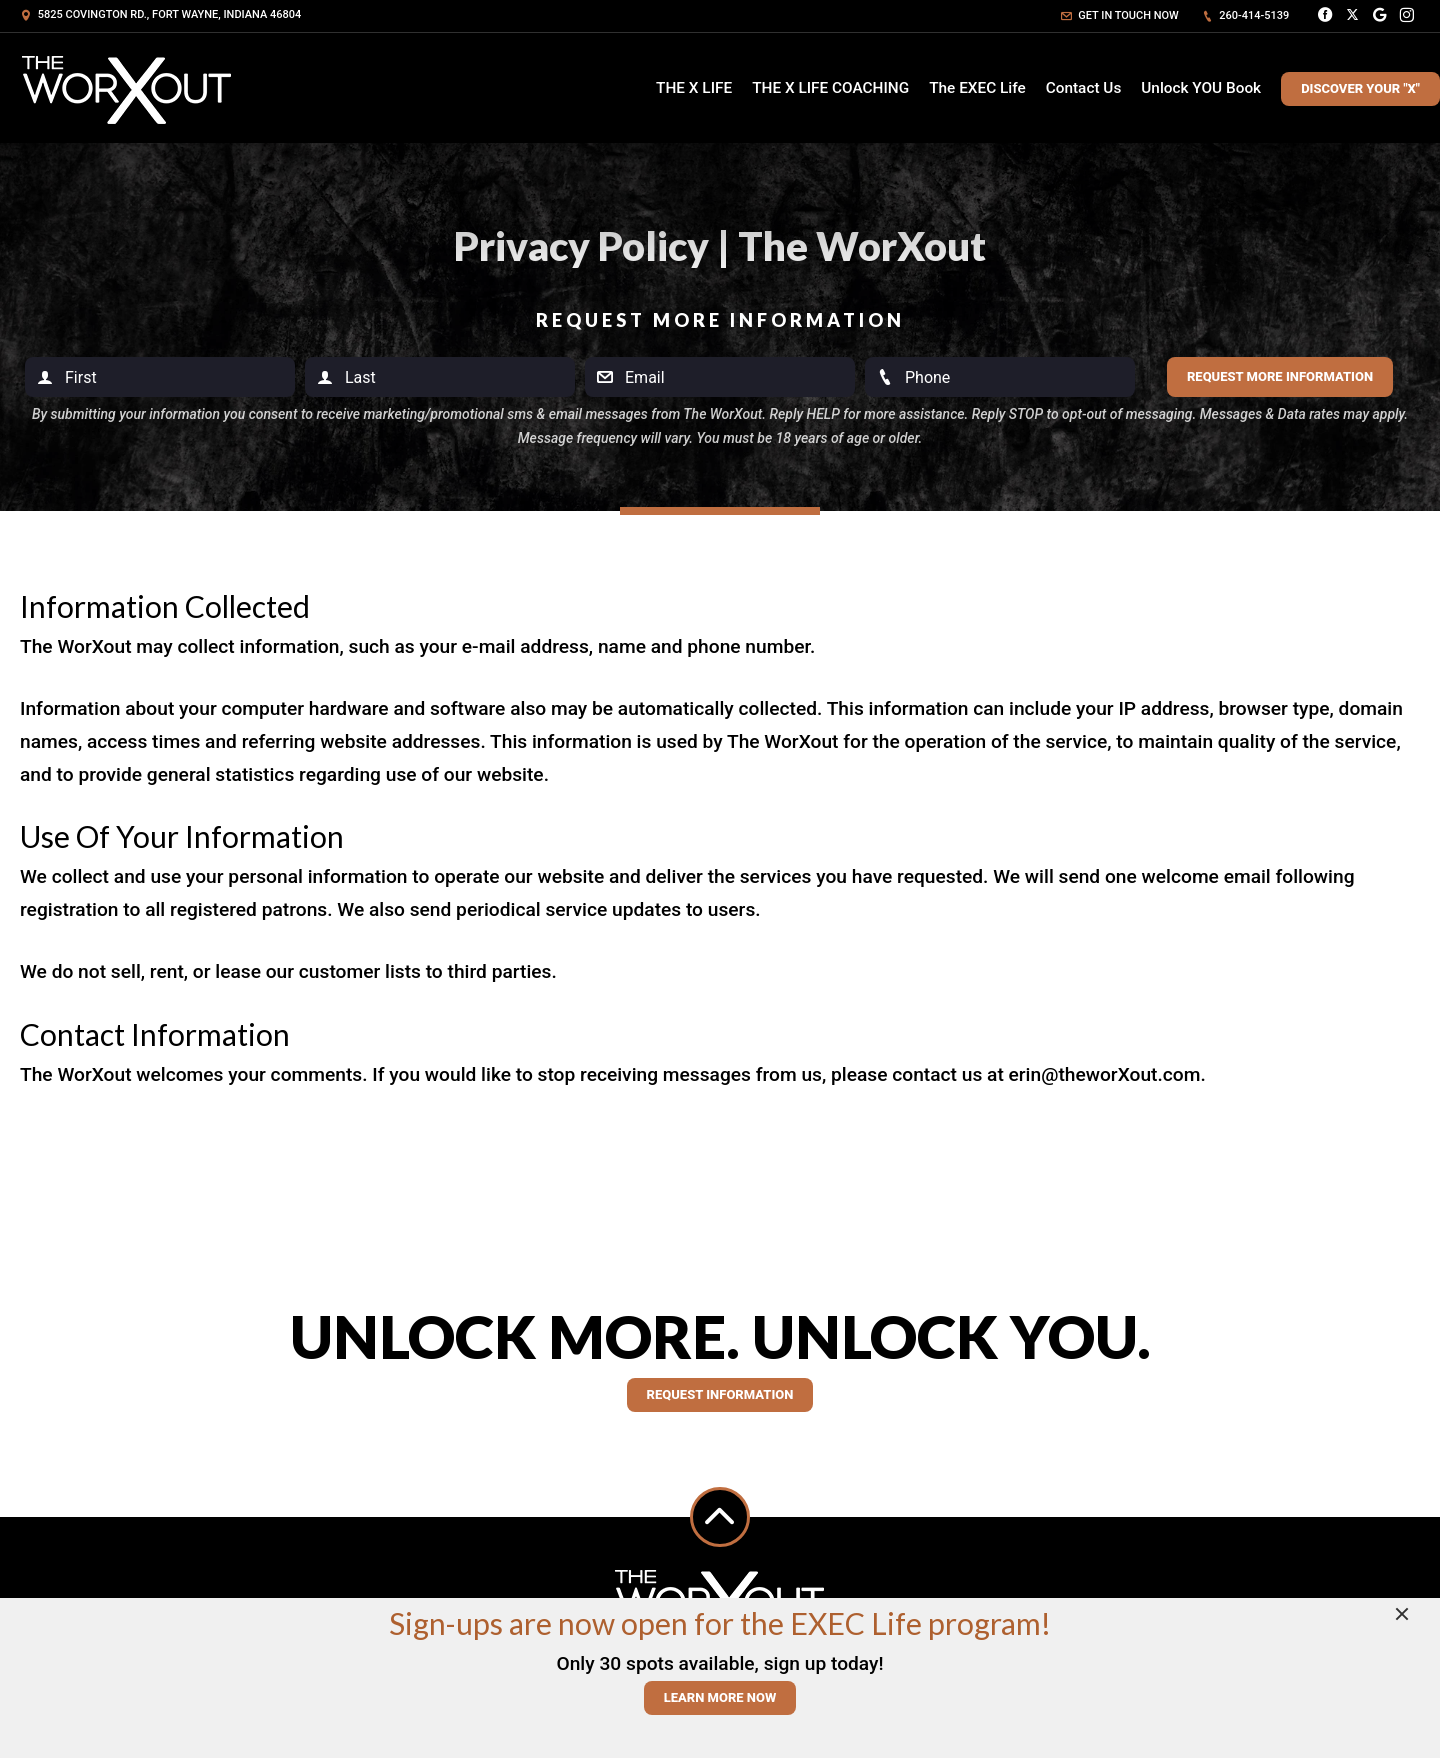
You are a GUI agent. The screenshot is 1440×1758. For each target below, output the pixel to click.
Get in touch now (1120, 15)
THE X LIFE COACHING (830, 88)
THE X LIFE (694, 88)
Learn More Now (720, 1697)
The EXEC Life (977, 88)
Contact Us (1084, 88)
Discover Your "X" (1360, 88)
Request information (720, 1394)
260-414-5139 (1246, 15)
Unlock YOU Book (1201, 88)
